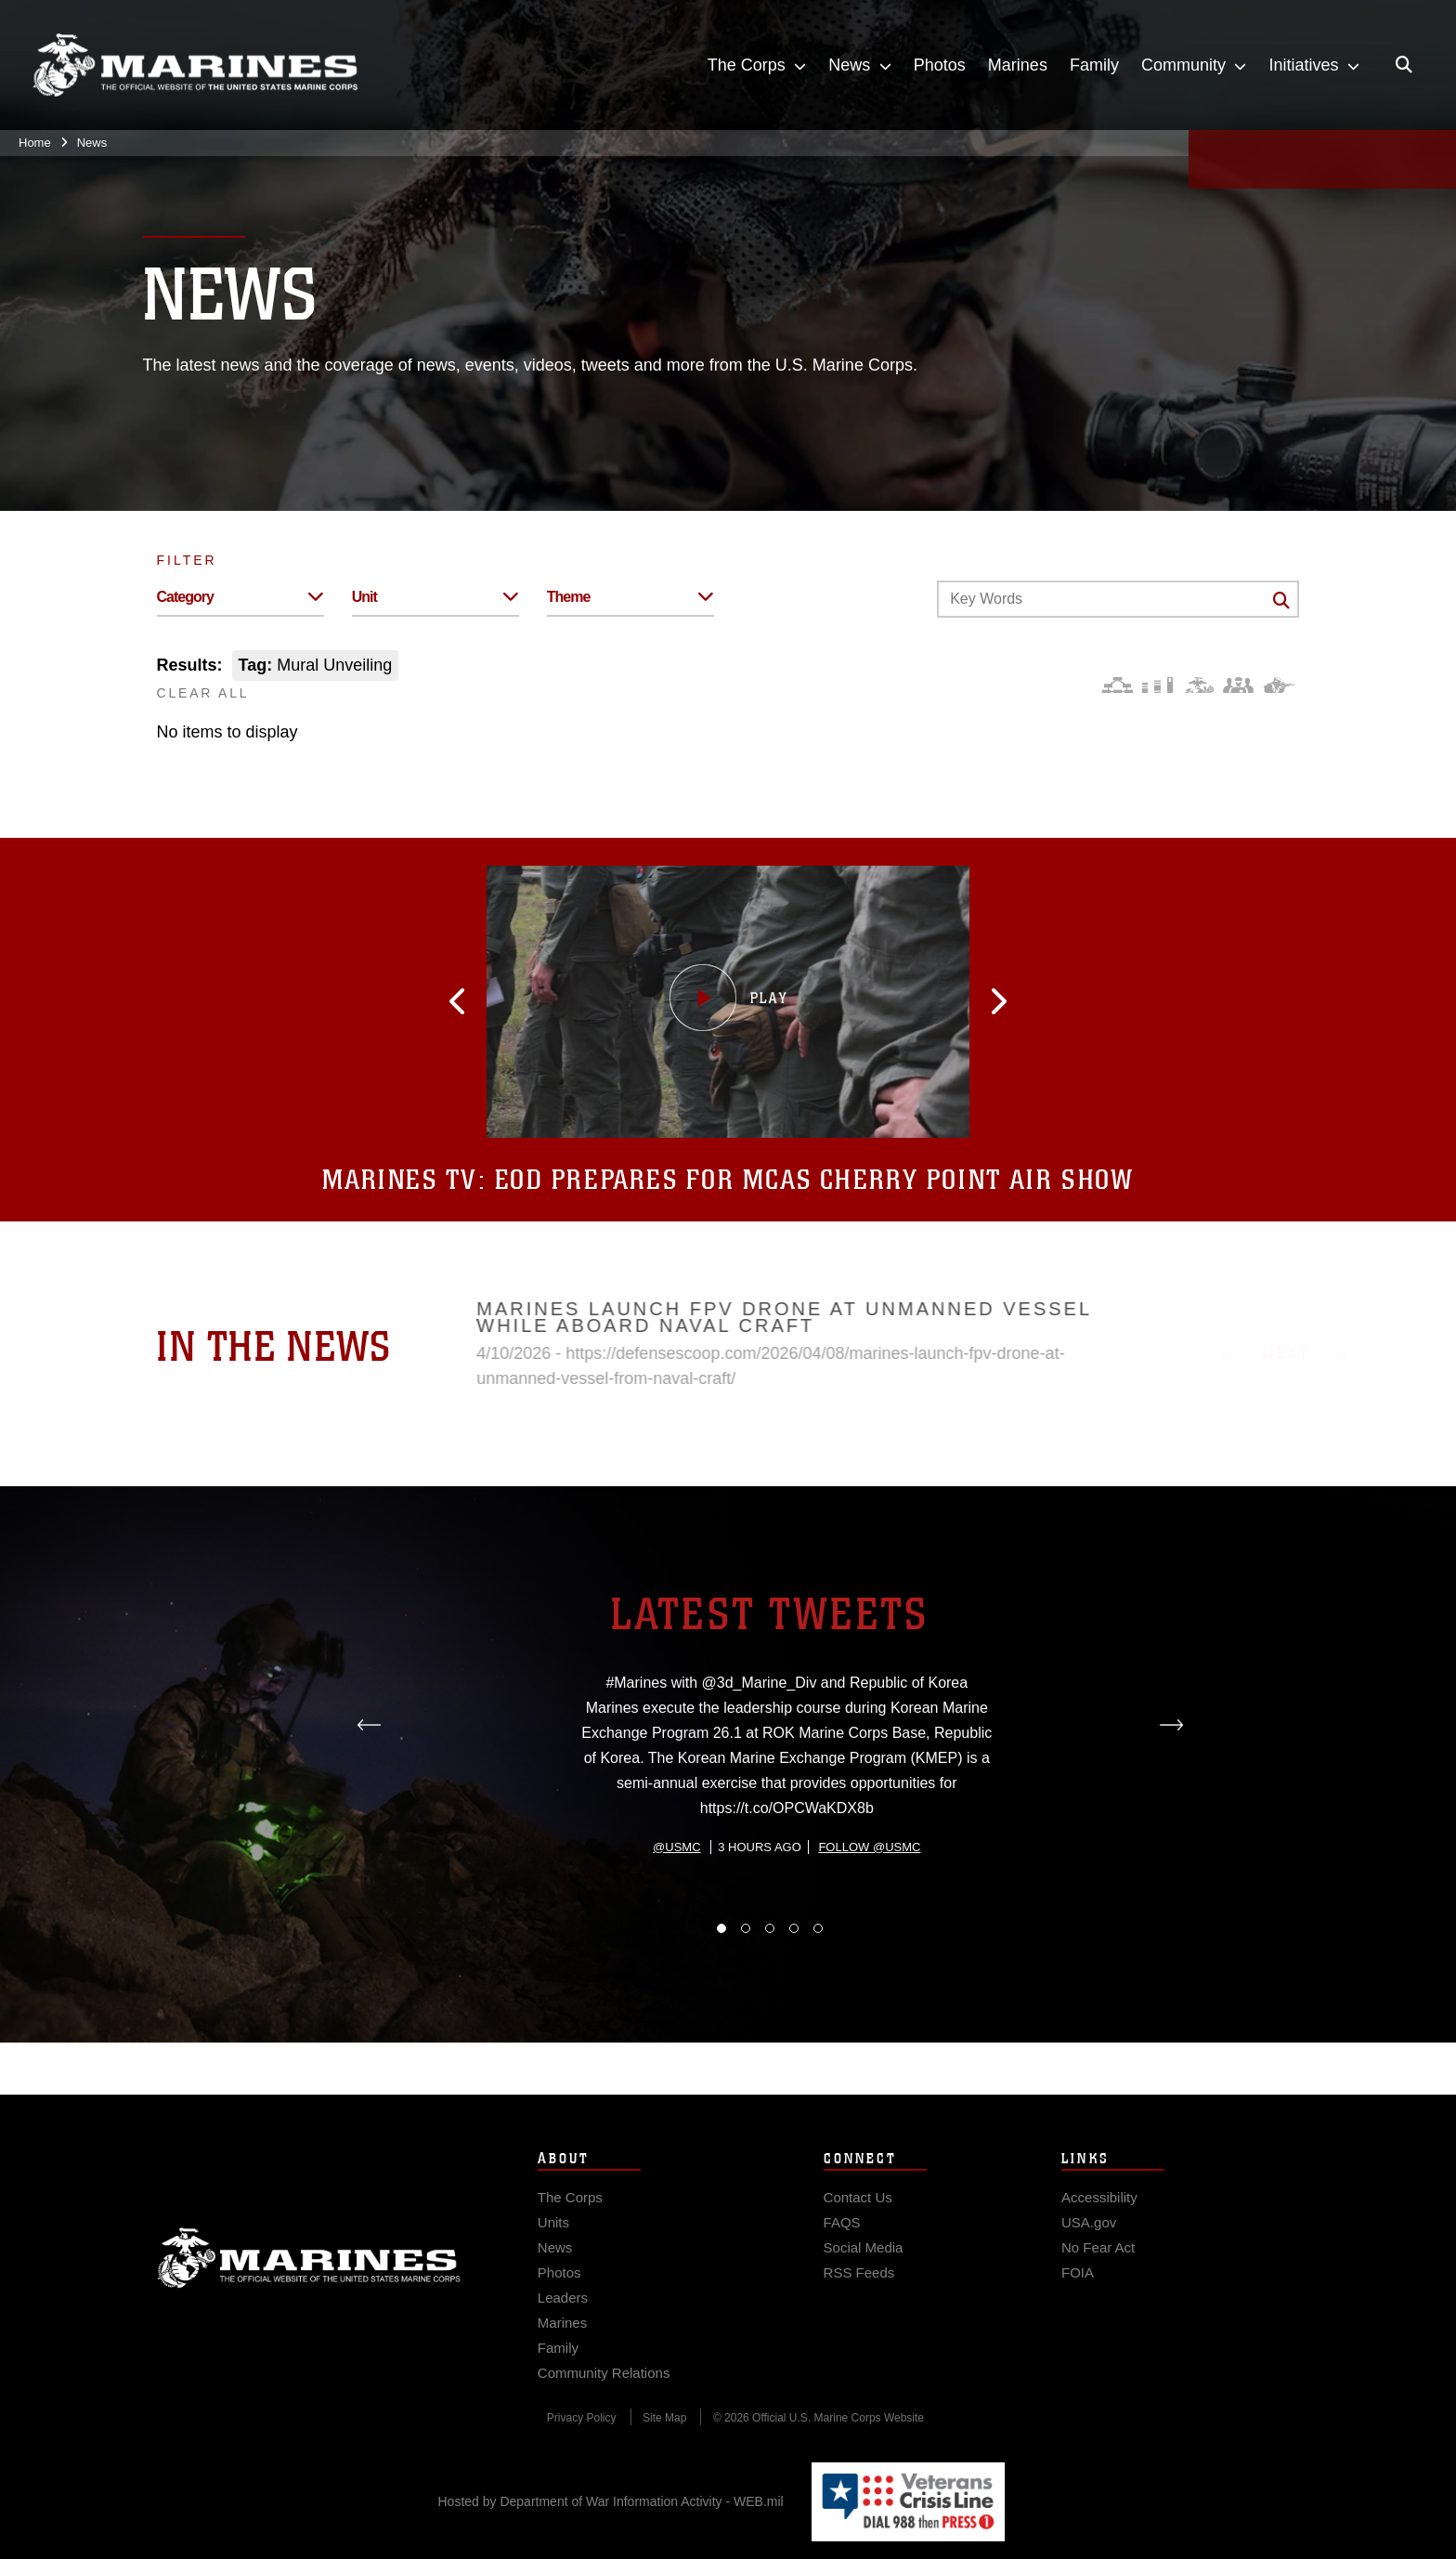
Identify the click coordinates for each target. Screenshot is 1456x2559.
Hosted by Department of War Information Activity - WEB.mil (611, 2501)
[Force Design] (1117, 685)
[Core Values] (1198, 685)
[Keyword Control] (1118, 599)
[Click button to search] (1281, 600)
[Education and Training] (1157, 685)
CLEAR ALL (203, 692)
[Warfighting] (1279, 685)
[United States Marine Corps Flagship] (195, 65)
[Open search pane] (1404, 65)
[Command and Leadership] (1238, 685)
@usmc (676, 1935)
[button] (491, 1001)
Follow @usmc (869, 1935)
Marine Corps (309, 2283)
